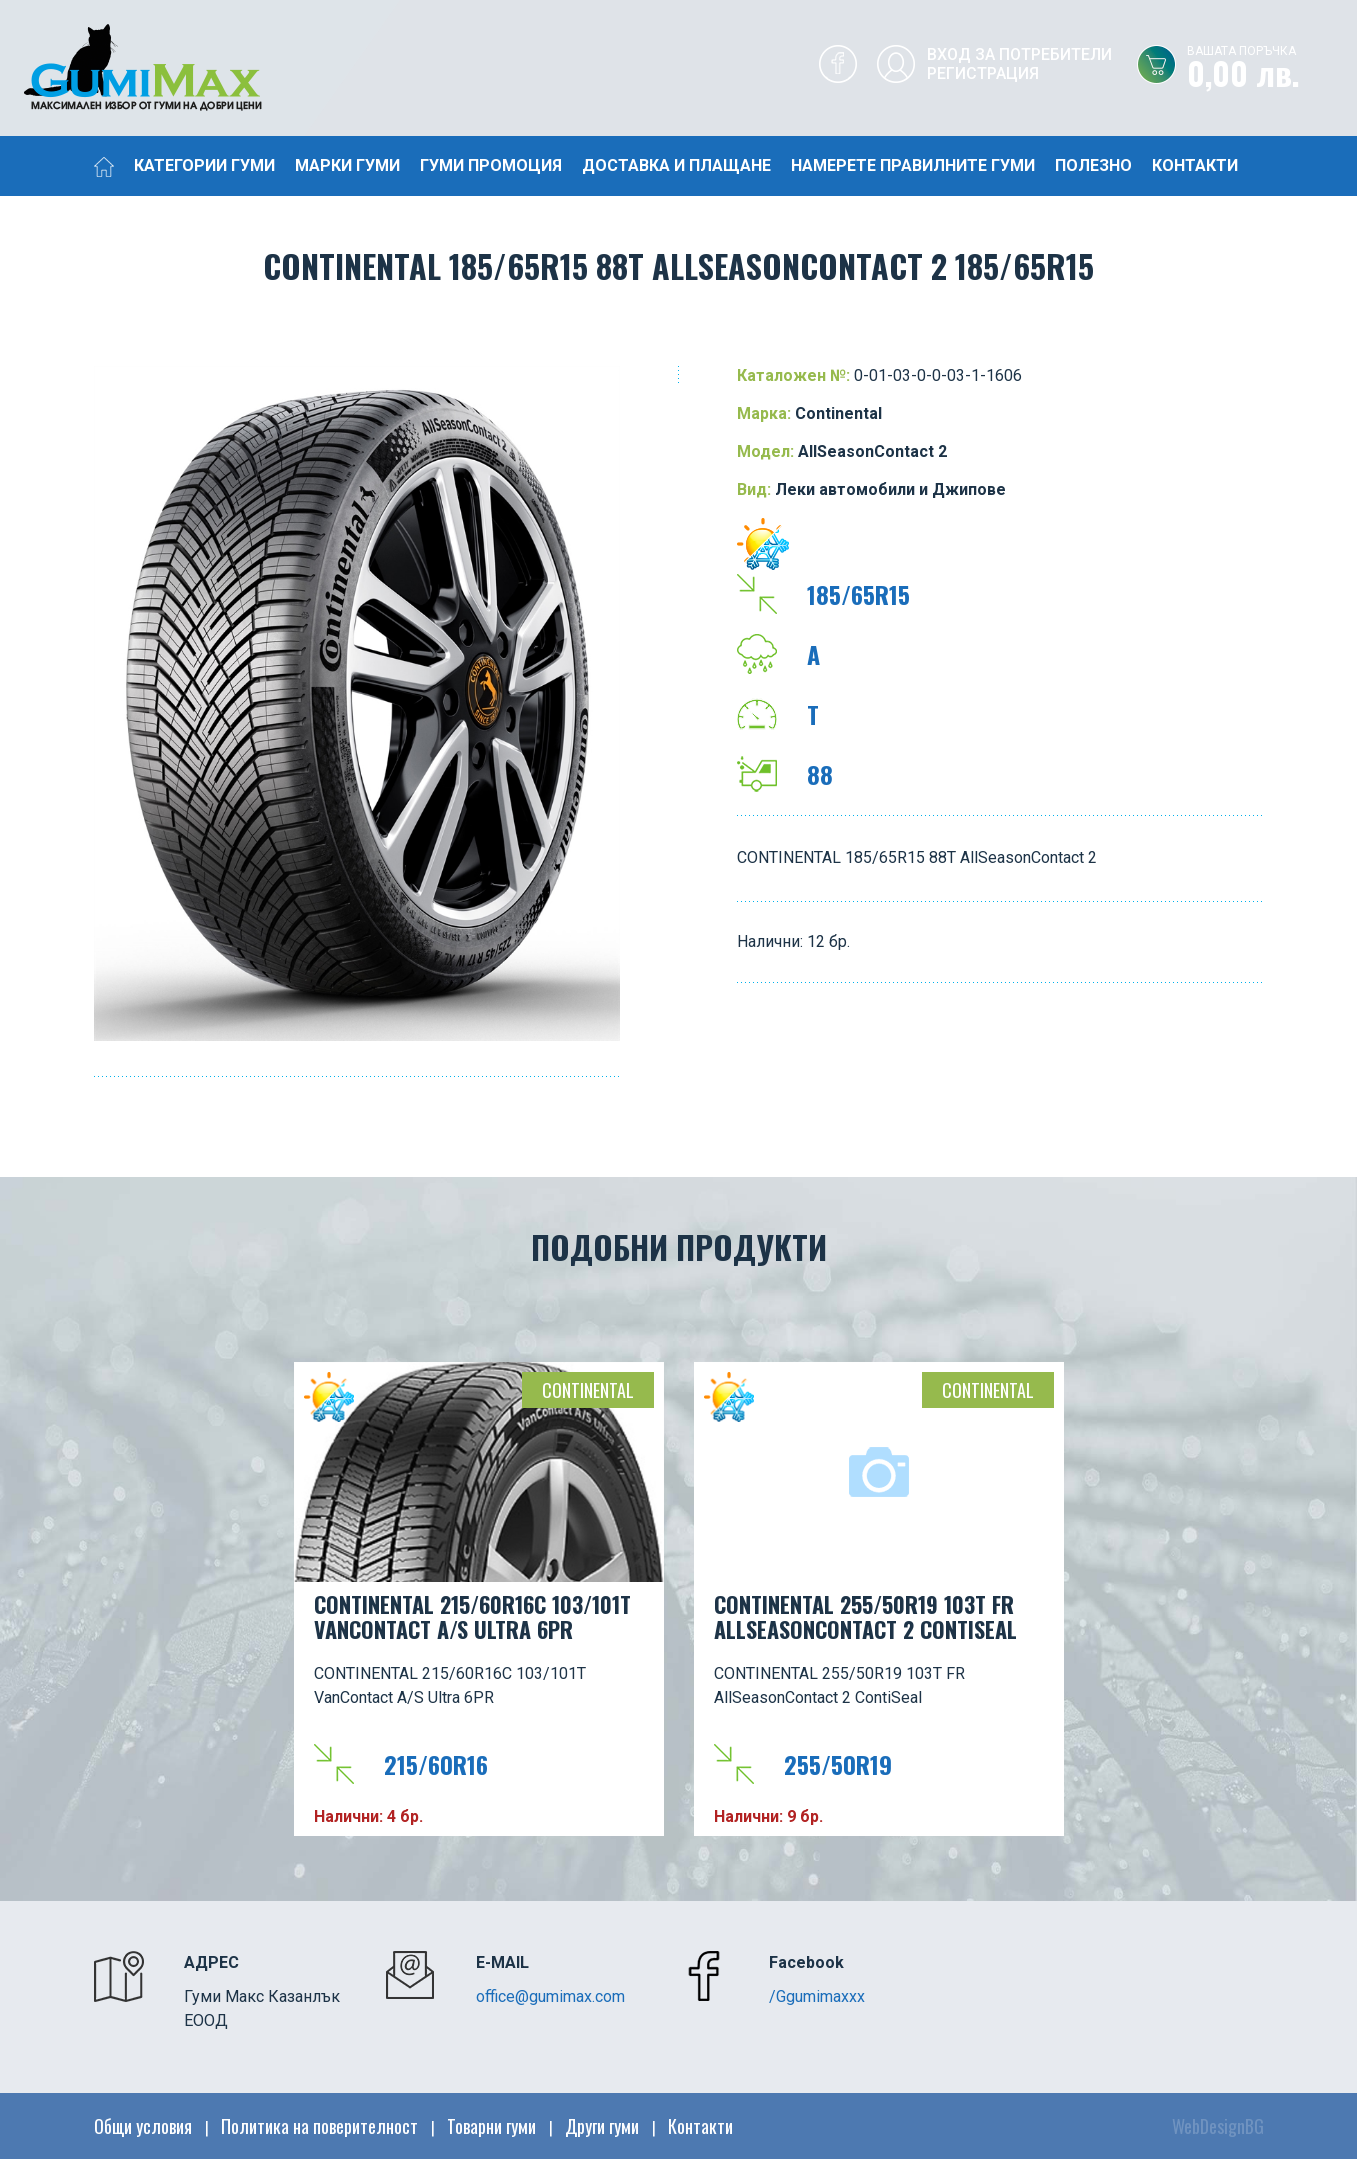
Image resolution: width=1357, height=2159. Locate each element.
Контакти (1195, 165)
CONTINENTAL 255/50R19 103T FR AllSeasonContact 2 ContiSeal (865, 1616)
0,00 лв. (1272, 69)
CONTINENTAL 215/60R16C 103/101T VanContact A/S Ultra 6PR (472, 1616)
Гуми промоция (491, 165)
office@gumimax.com (550, 1996)
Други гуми (602, 2126)
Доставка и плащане (676, 165)
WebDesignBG (1218, 2126)
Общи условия (143, 2126)
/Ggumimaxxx (817, 1996)
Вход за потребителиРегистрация (1019, 64)
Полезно (1093, 165)
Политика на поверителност (319, 2126)
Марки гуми (347, 165)
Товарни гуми (491, 2126)
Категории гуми (204, 165)
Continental (588, 1390)
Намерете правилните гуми (913, 165)
